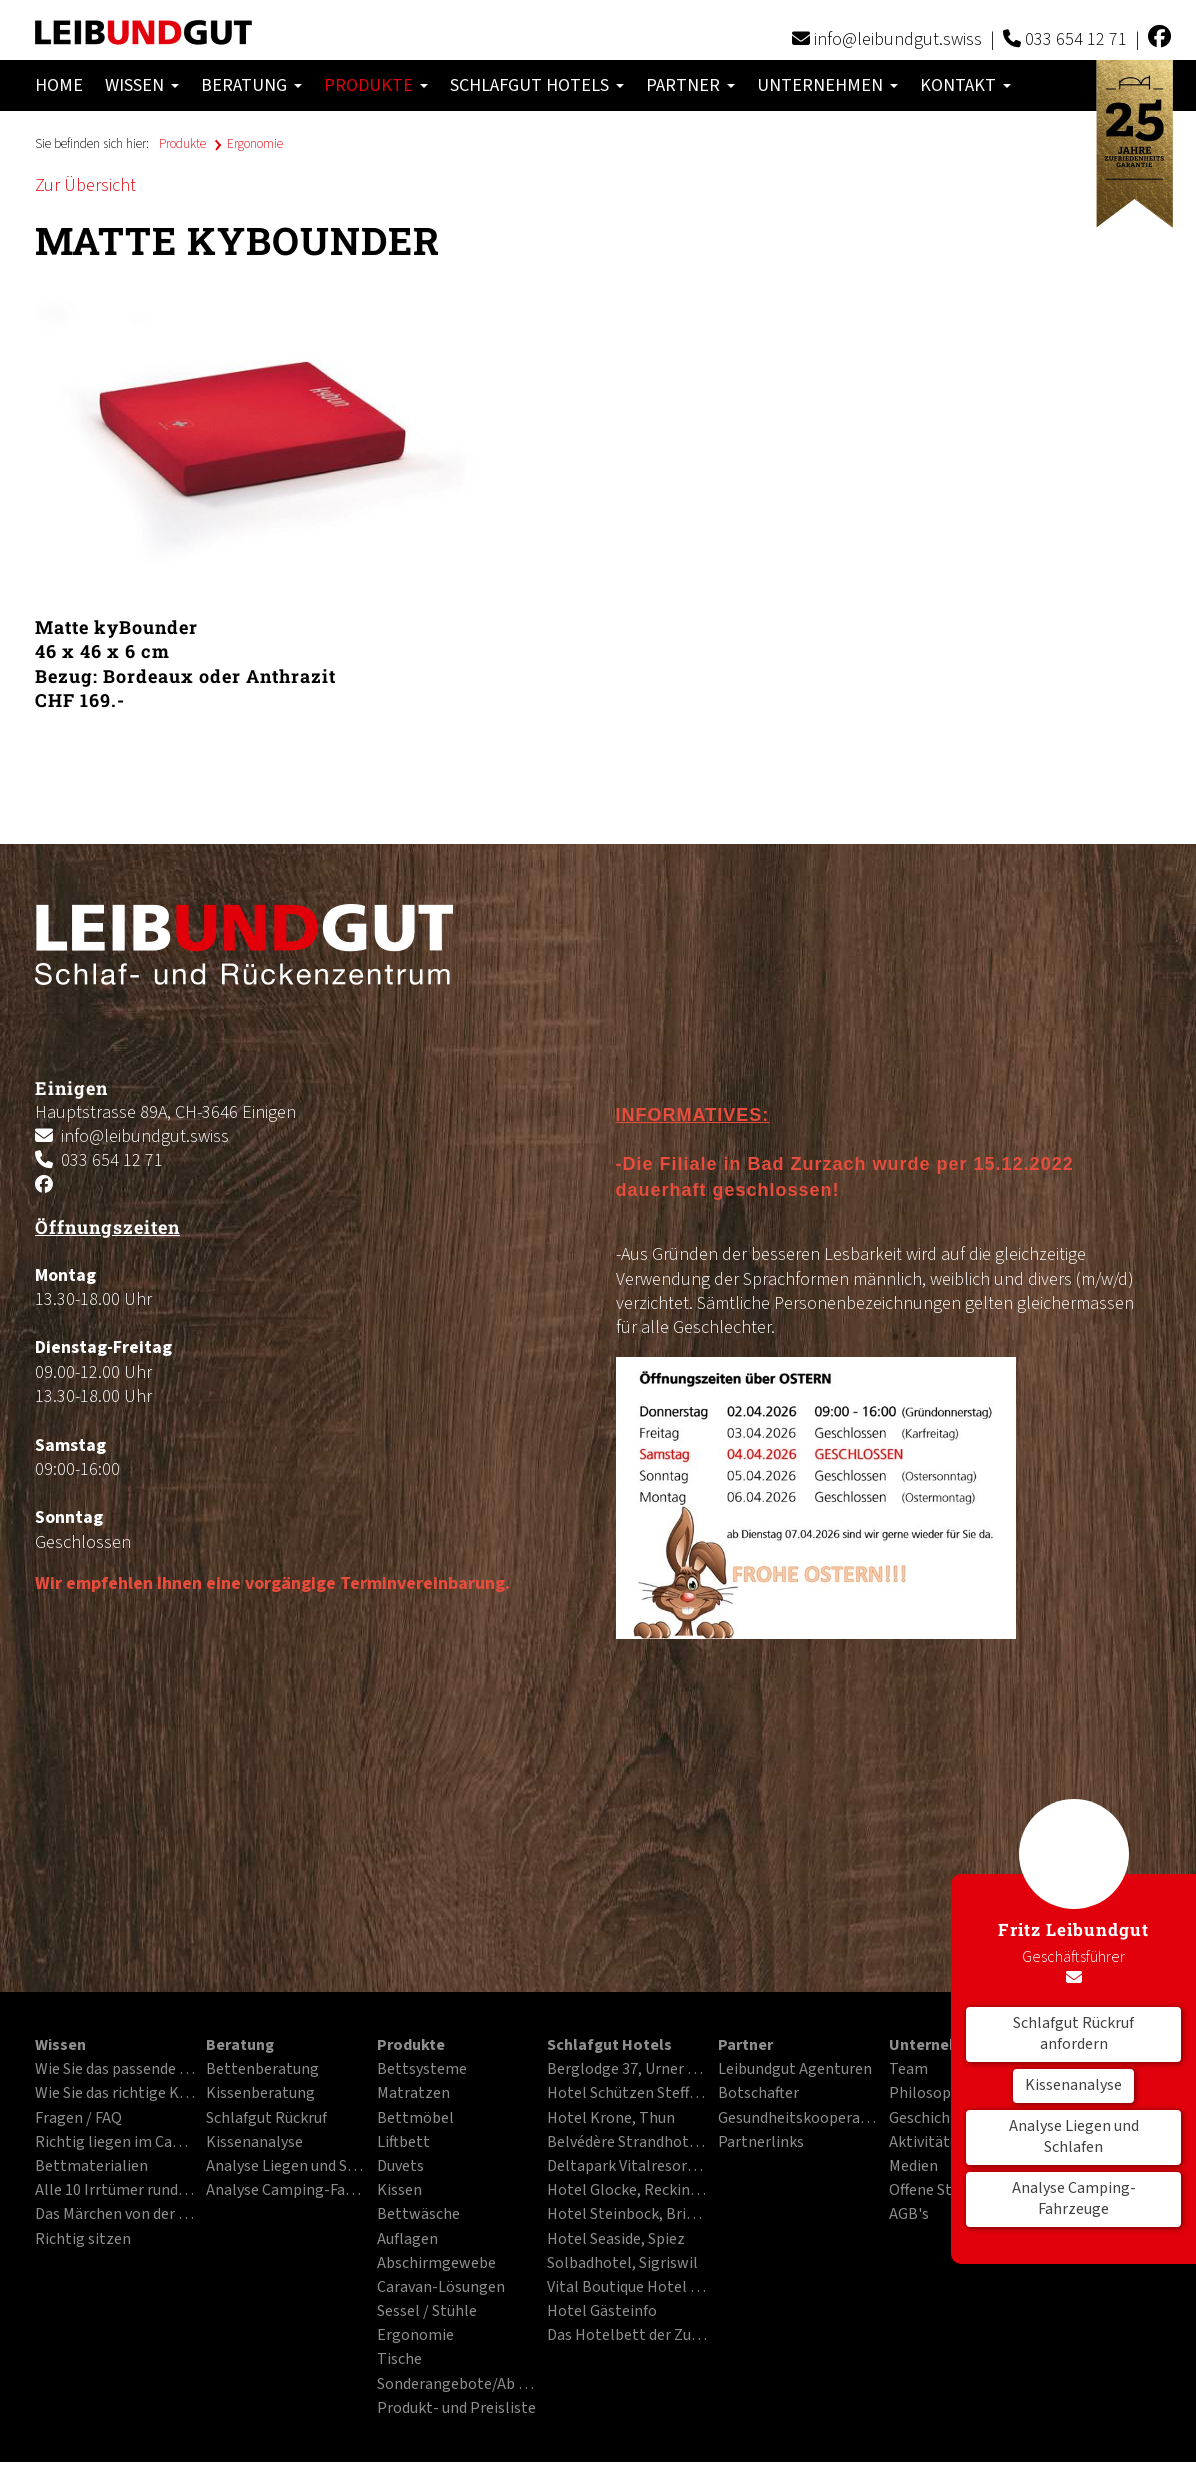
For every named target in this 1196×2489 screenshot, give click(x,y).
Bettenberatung (262, 2070)
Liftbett (403, 2143)
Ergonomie (255, 144)
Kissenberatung (260, 2094)
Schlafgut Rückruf (266, 2119)
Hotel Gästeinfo (602, 2312)
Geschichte (927, 2119)
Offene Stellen (938, 2191)
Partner (690, 85)
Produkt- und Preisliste (456, 2409)
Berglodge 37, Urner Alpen (627, 2070)
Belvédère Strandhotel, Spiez (627, 2143)
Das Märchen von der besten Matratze (115, 2215)
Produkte (376, 85)
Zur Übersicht (85, 185)
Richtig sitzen (83, 2240)
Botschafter (758, 2094)
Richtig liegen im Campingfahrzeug (115, 2143)
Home (59, 85)
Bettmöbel (415, 2119)
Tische (399, 2360)
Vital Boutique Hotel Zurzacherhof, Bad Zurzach (627, 2288)
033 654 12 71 (1076, 39)
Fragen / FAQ (78, 2119)
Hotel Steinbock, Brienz (627, 2215)
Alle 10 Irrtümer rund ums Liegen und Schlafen (115, 2191)
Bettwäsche (418, 2215)
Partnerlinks (761, 2143)
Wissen (142, 85)
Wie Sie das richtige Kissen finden (115, 2094)
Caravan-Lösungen (441, 2288)
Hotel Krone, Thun (611, 2119)
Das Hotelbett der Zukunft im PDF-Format (627, 2336)
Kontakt (965, 85)
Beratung (251, 85)
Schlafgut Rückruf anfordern (1073, 2034)
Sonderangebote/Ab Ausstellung (457, 2385)
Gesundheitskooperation (798, 2119)
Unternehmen (827, 85)
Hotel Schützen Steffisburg (627, 2094)
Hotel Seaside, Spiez (616, 2240)
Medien (913, 2167)
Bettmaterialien (91, 2167)
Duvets (400, 2167)
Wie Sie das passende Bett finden (115, 2070)
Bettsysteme (422, 2070)
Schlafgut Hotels (537, 85)
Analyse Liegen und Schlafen (1074, 2137)
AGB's (909, 2215)
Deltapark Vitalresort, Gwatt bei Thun (627, 2167)
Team (908, 2070)
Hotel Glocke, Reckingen (627, 2191)
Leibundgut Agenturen (795, 2070)
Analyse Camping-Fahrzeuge (1074, 2199)
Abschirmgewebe (436, 2264)
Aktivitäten (928, 2143)
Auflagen (407, 2240)
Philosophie (930, 2094)
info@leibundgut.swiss (898, 39)
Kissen (399, 2191)
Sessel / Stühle (427, 2312)
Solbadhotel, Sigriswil (622, 2264)
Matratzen (413, 2094)
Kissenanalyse (1073, 2085)
